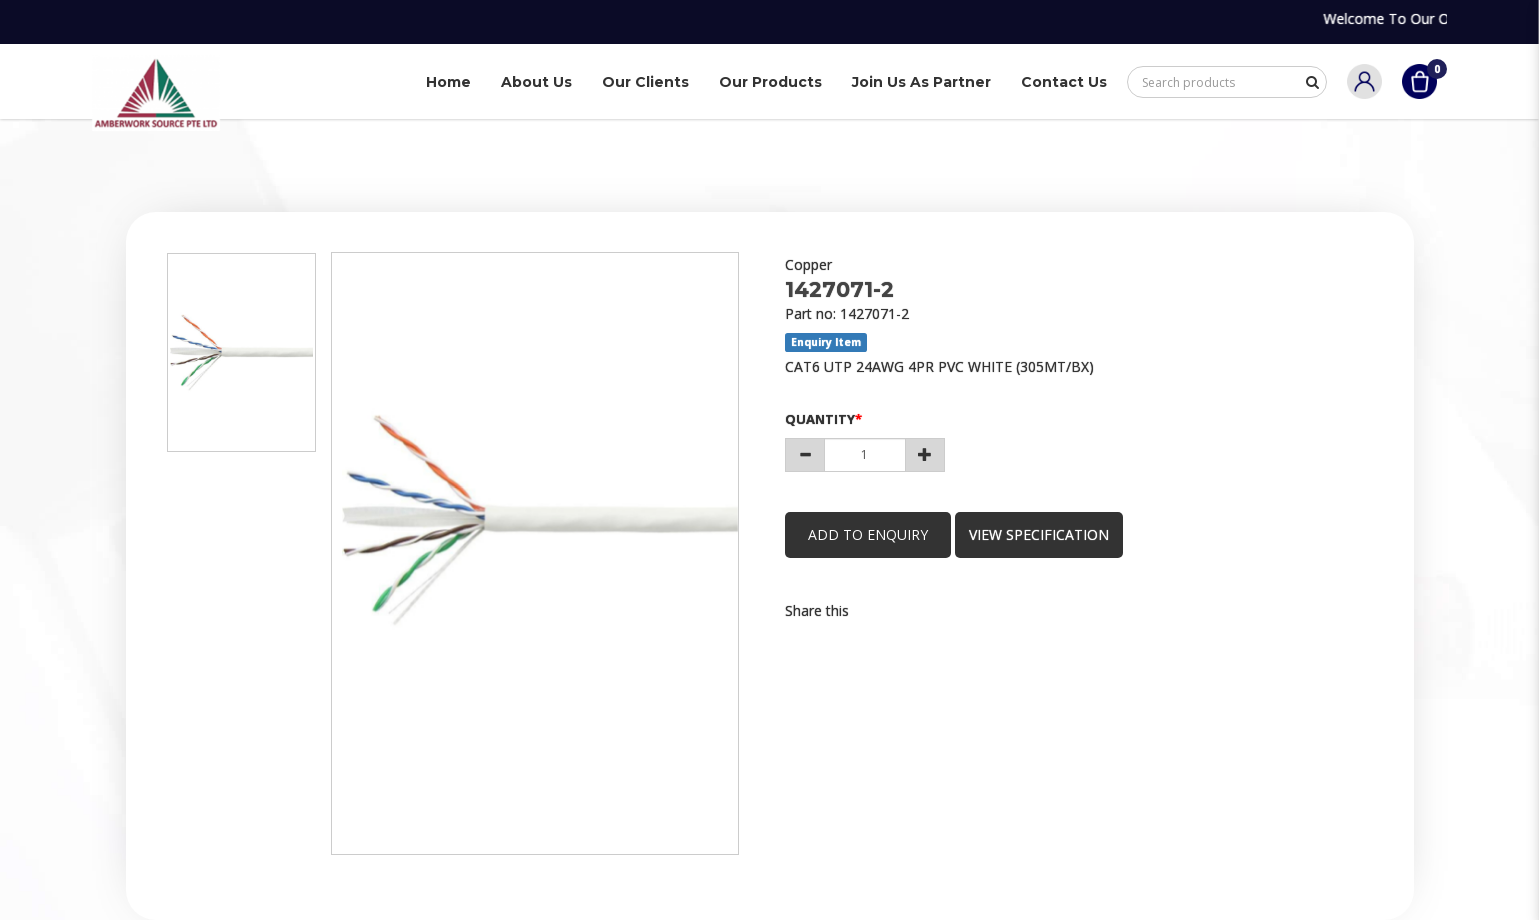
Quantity (820, 419)
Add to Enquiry (870, 534)
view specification (1044, 534)
